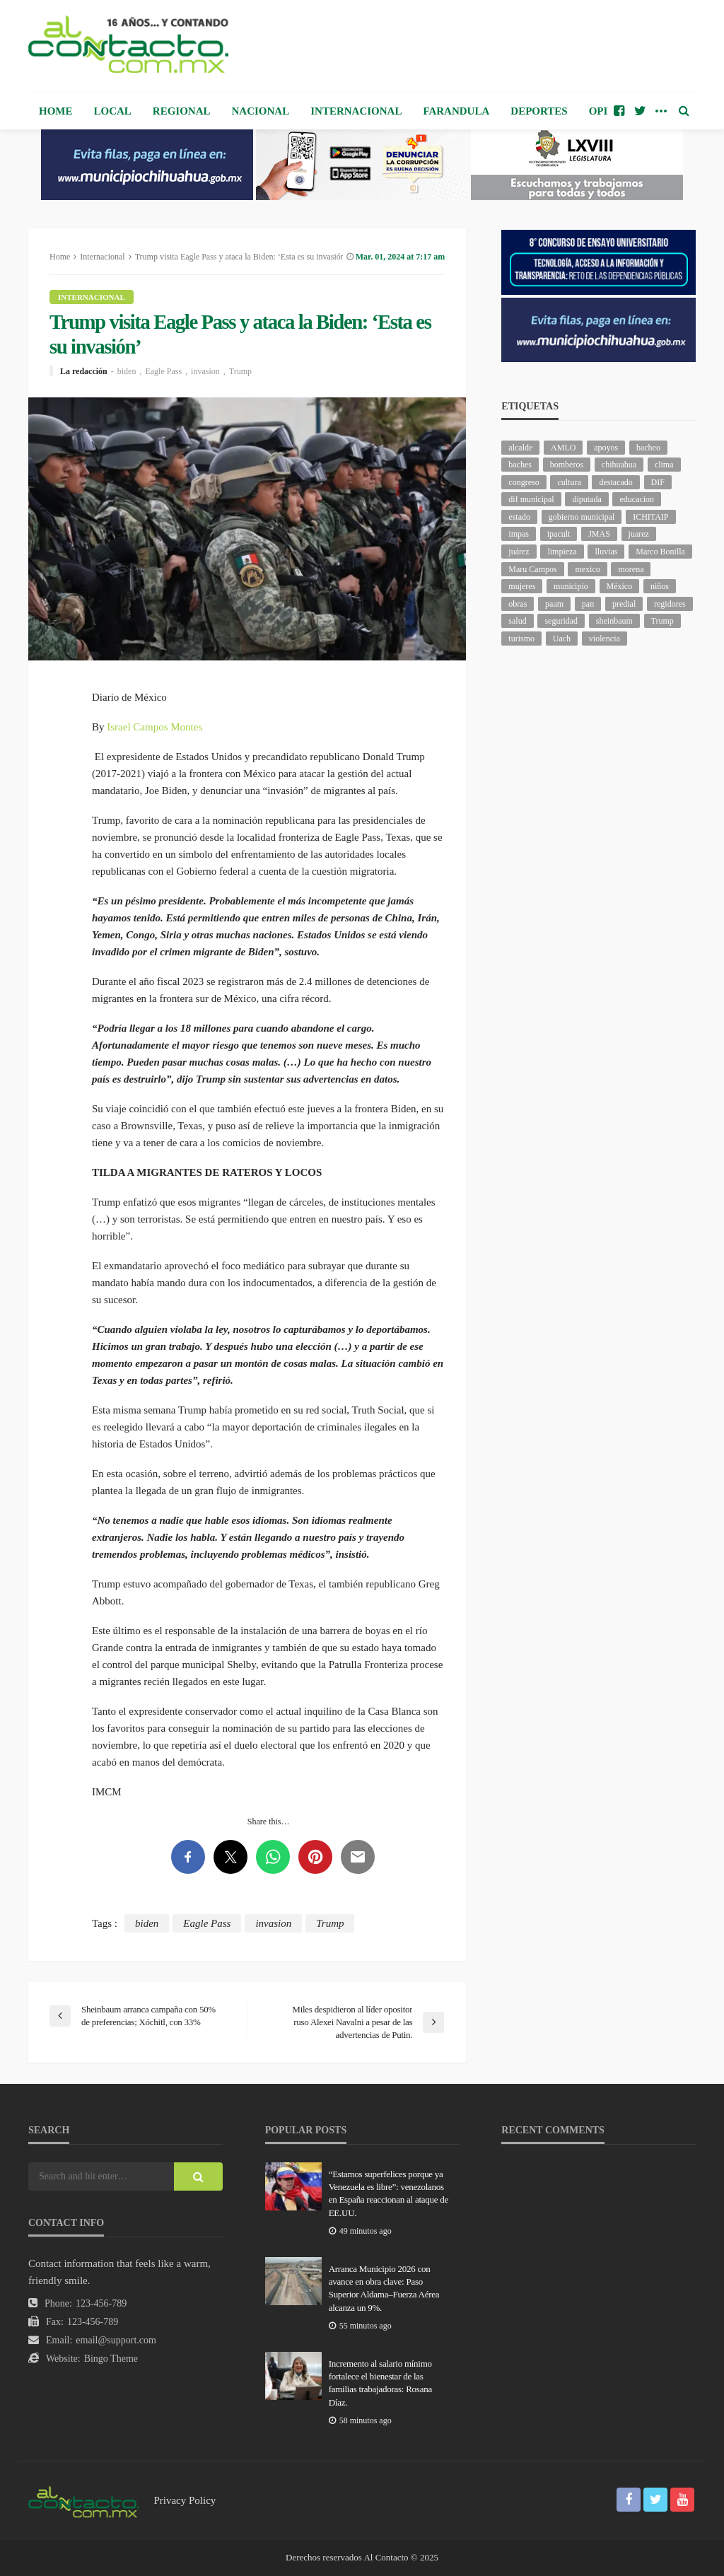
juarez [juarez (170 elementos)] (639, 534)
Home (56, 111)
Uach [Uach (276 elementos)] (562, 638)
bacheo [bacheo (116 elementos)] (648, 448)
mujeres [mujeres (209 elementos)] (521, 586)
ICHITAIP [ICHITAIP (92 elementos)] (650, 517)
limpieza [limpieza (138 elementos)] (561, 551)
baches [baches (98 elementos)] (520, 465)
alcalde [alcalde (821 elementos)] (520, 448)
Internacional (356, 111)
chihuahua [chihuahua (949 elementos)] (619, 465)
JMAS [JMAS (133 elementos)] (599, 534)
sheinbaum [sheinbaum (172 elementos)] (614, 621)
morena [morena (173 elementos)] (630, 569)
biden (126, 371)
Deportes (538, 111)
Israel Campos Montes (154, 727)
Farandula (456, 111)
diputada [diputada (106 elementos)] (586, 499)
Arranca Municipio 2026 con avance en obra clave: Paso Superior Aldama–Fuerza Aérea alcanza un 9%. (384, 2288)
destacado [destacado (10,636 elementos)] (615, 482)
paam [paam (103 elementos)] (554, 604)
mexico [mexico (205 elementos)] (587, 569)
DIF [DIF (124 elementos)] (658, 482)
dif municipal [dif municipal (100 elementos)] (531, 499)
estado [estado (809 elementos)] (519, 517)
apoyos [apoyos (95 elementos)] (606, 448)
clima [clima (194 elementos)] (664, 465)
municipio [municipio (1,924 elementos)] (571, 586)
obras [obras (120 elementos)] (517, 604)
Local (113, 111)
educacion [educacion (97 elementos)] (636, 499)
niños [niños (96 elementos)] (659, 586)
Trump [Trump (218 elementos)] (662, 621)
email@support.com (116, 2340)
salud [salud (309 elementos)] (517, 621)
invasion (205, 371)
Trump (240, 371)
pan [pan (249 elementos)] (588, 604)
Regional (182, 111)
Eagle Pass (163, 371)
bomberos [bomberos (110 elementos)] (566, 465)
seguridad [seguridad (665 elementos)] (561, 621)
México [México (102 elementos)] (620, 586)
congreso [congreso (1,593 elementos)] (523, 482)
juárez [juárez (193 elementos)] (518, 551)
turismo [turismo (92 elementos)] (521, 638)
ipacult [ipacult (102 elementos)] (559, 534)
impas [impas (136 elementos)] (518, 534)
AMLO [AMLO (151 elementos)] (563, 448)
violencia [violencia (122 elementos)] (604, 638)
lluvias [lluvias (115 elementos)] (606, 551)
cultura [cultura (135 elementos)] (568, 482)
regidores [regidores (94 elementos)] (670, 604)
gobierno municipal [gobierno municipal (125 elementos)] (582, 517)
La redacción (83, 371)
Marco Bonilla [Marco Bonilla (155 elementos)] (660, 551)
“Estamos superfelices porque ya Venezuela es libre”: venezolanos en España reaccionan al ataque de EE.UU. (388, 2193)
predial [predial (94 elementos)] (624, 604)
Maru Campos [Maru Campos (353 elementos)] (532, 569)
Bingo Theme (111, 2358)
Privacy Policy (184, 2500)
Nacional (261, 111)
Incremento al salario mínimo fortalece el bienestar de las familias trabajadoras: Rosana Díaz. (380, 2383)
